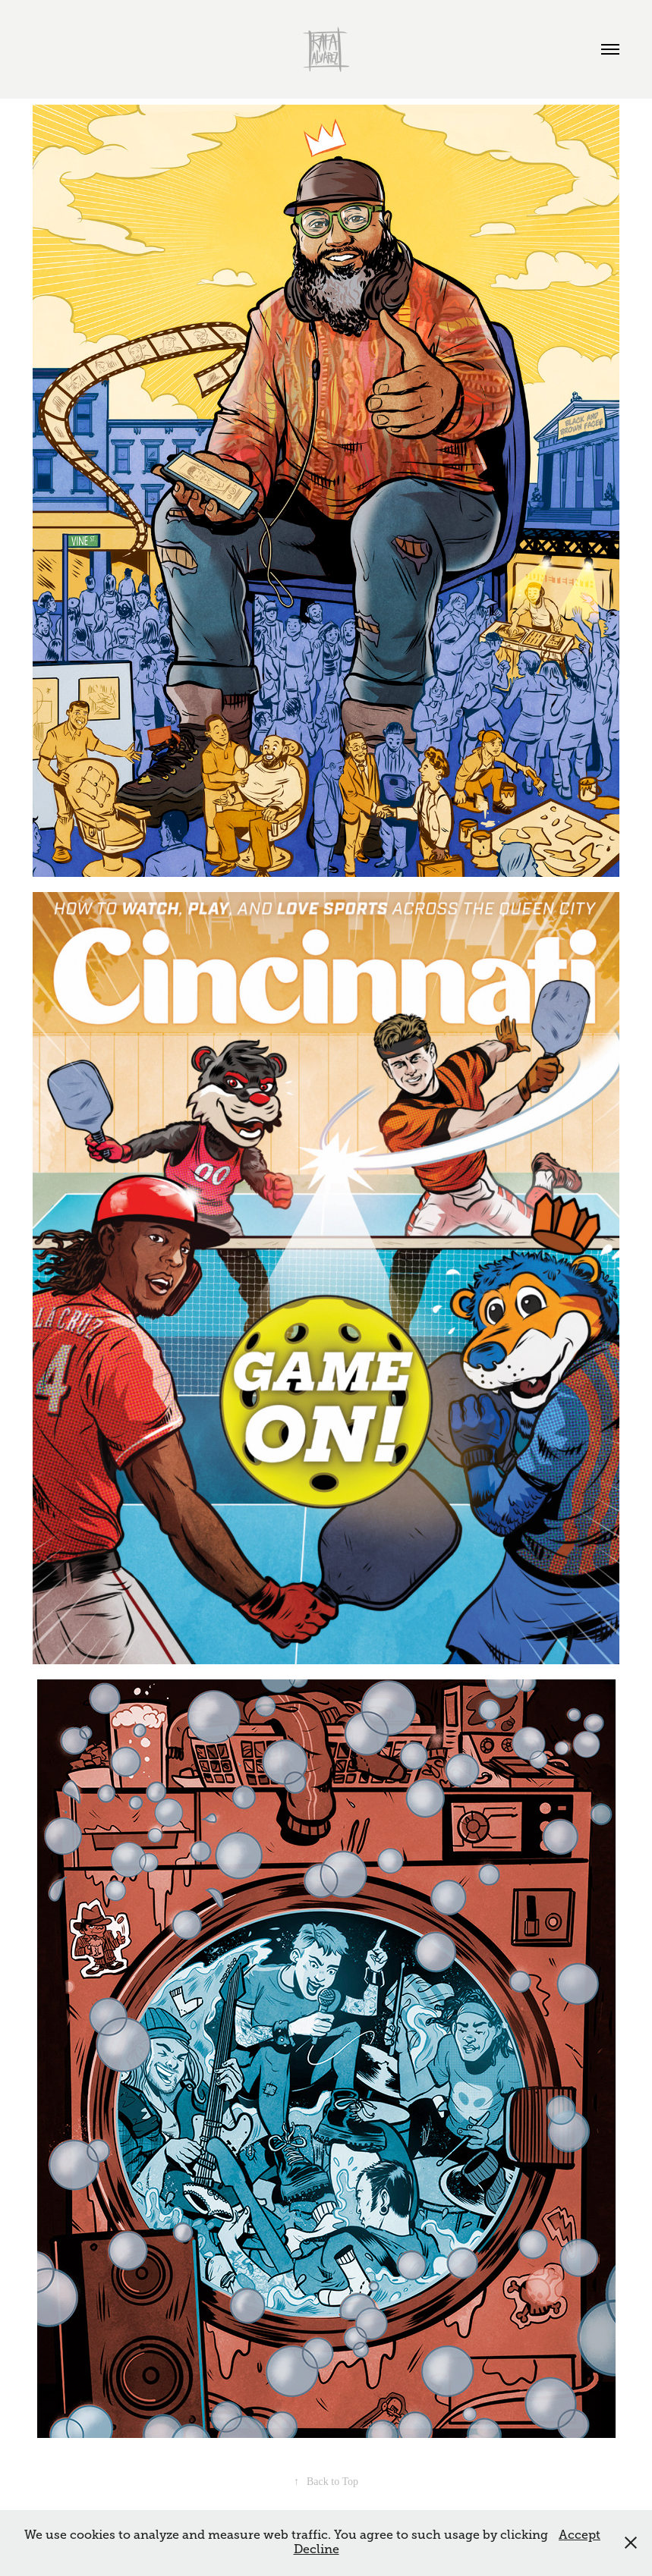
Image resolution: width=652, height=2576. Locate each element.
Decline (316, 2549)
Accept (579, 2535)
